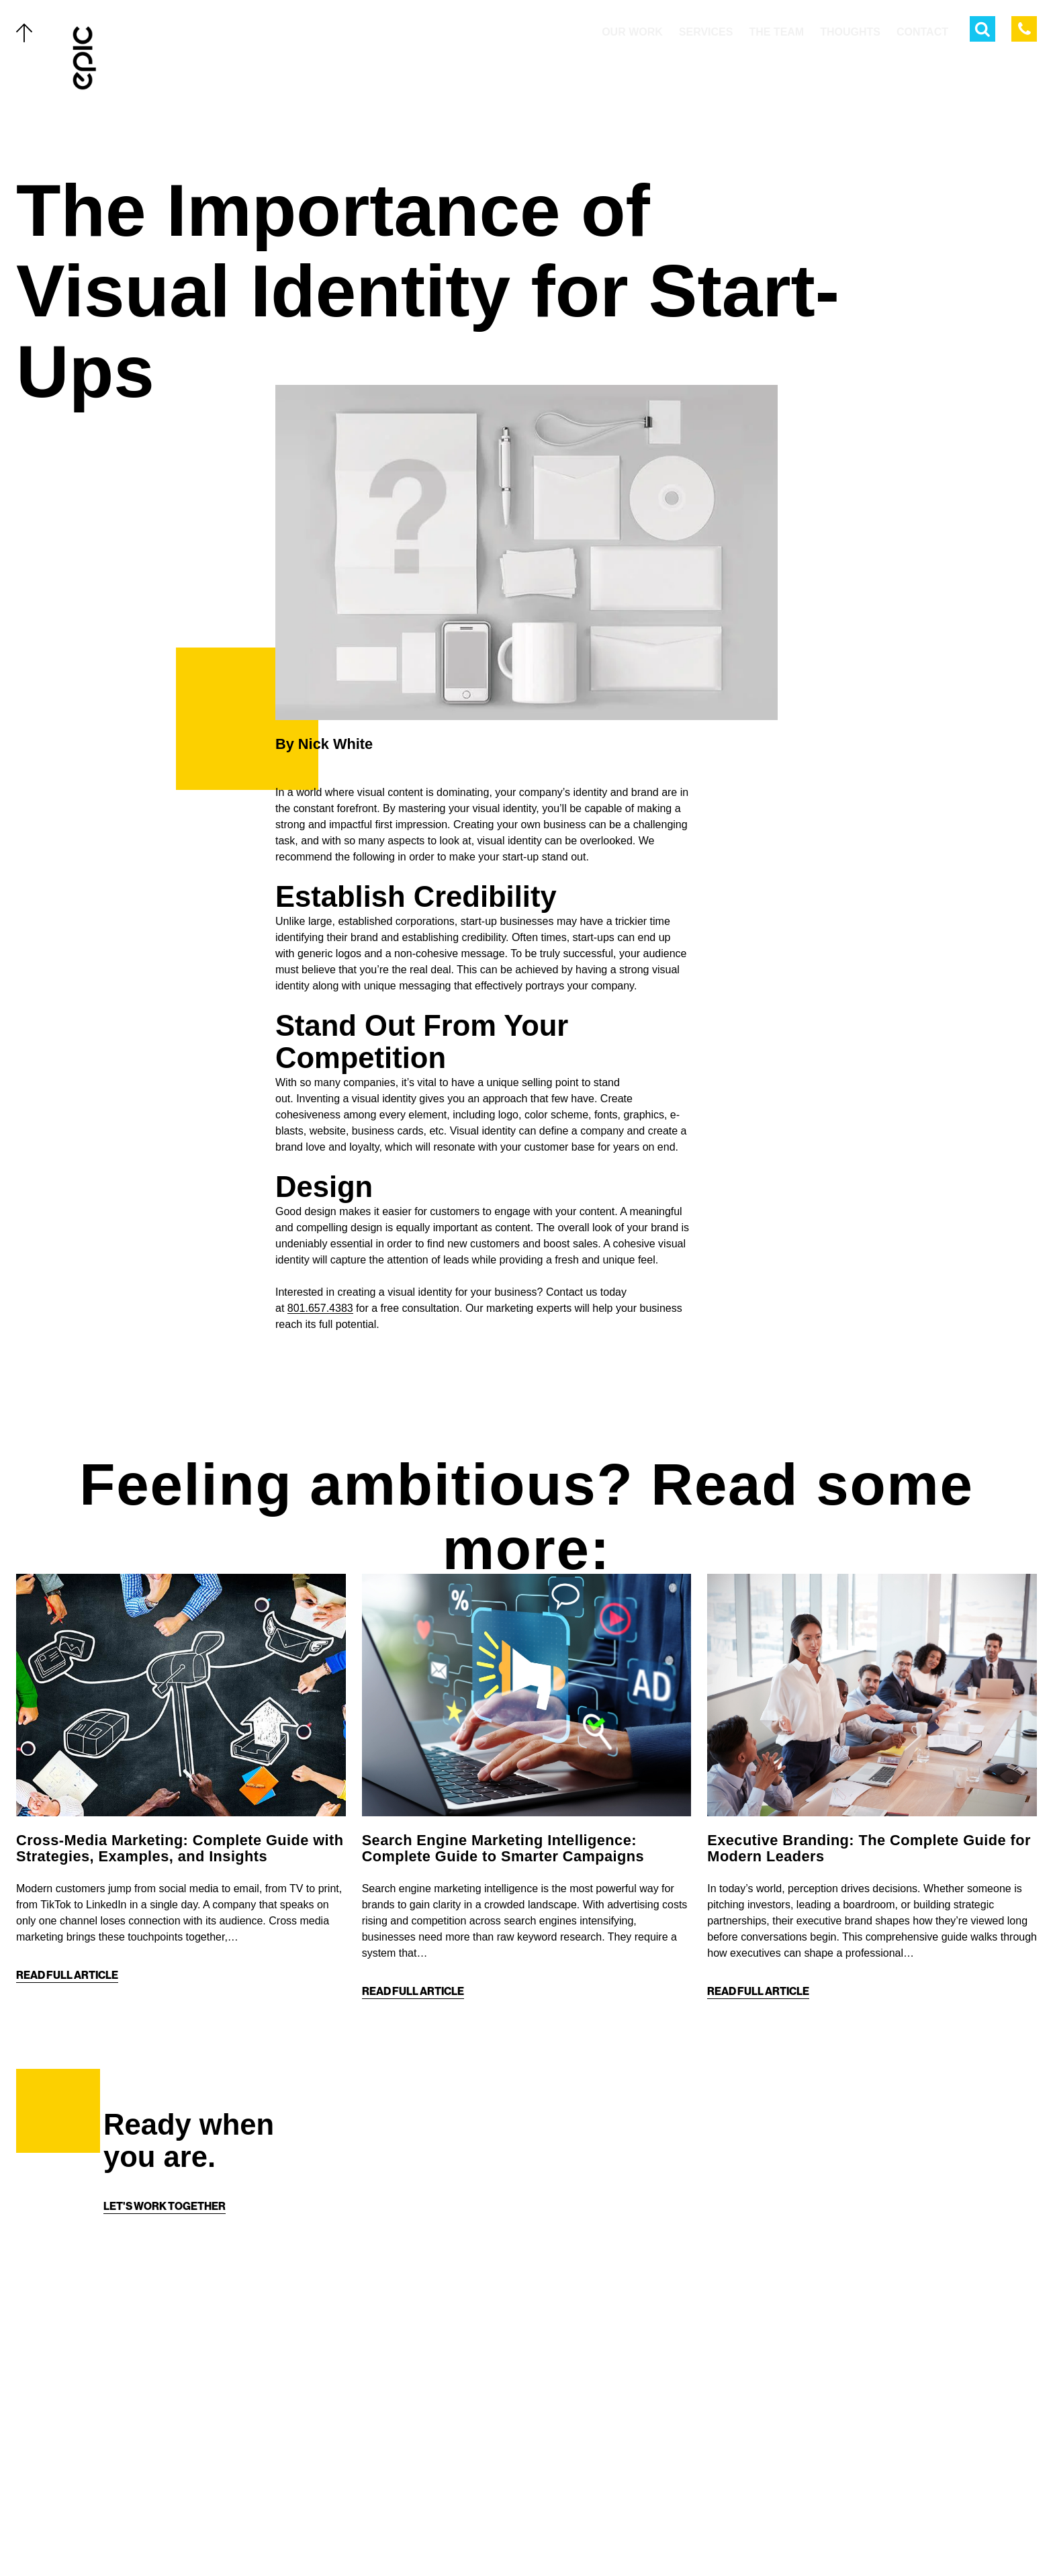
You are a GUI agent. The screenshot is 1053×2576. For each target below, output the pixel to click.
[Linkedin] (567, 2537)
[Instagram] (540, 2537)
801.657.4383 (320, 1308)
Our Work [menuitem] (632, 32)
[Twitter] (486, 2537)
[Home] (85, 57)
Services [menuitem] (706, 32)
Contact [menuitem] (922, 32)
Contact (134, 2508)
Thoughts (138, 2450)
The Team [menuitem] (776, 32)
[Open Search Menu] (982, 29)
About (127, 2479)
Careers (134, 2537)
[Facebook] (513, 2537)
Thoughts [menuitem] (850, 32)
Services (135, 2392)
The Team (135, 2421)
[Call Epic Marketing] (1024, 29)
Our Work (138, 2363)
